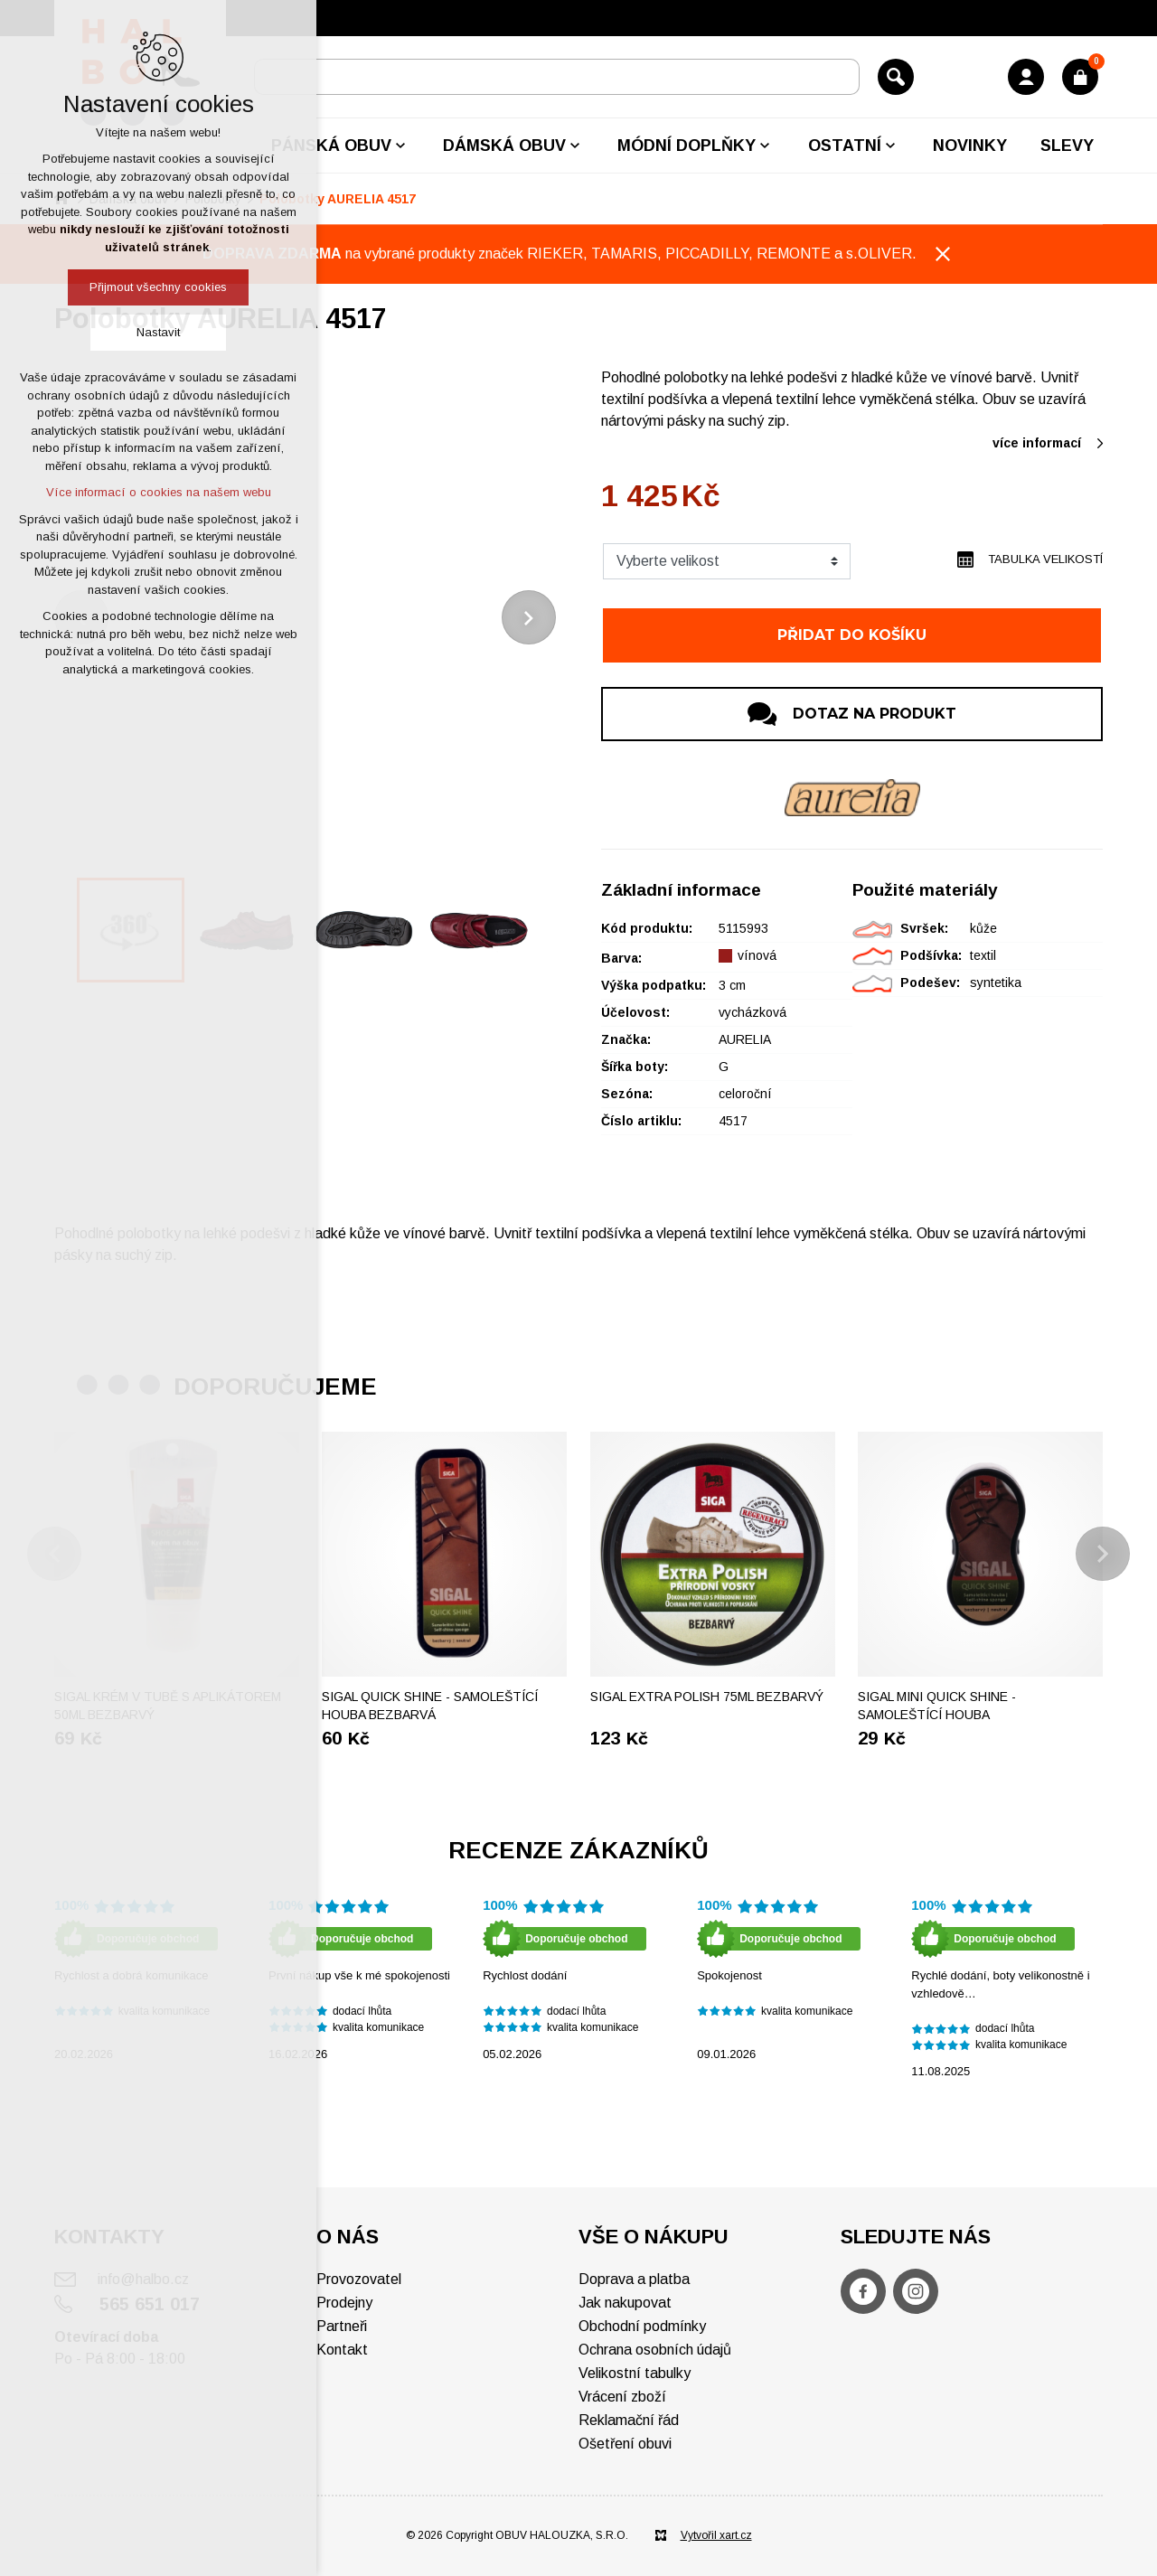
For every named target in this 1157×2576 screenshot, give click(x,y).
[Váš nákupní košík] (1080, 77)
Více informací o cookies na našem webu (158, 492)
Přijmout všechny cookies (158, 287)
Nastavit (158, 332)
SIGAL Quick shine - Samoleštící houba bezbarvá (430, 1705)
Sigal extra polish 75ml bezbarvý (706, 1696)
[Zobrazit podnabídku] (400, 145)
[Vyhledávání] (896, 77)
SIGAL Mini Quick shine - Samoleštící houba (937, 1705)
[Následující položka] (529, 617)
